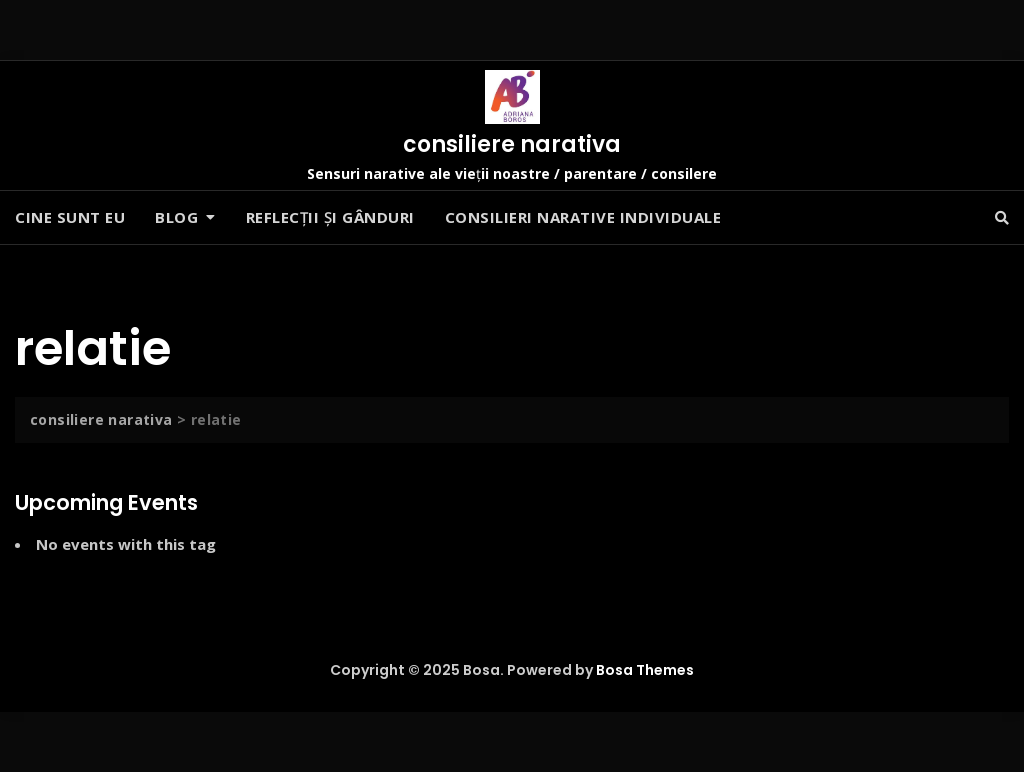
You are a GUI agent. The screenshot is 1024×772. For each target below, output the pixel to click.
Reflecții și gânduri (330, 217)
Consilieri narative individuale (583, 217)
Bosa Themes (645, 670)
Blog (176, 217)
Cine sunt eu (70, 217)
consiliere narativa (512, 144)
